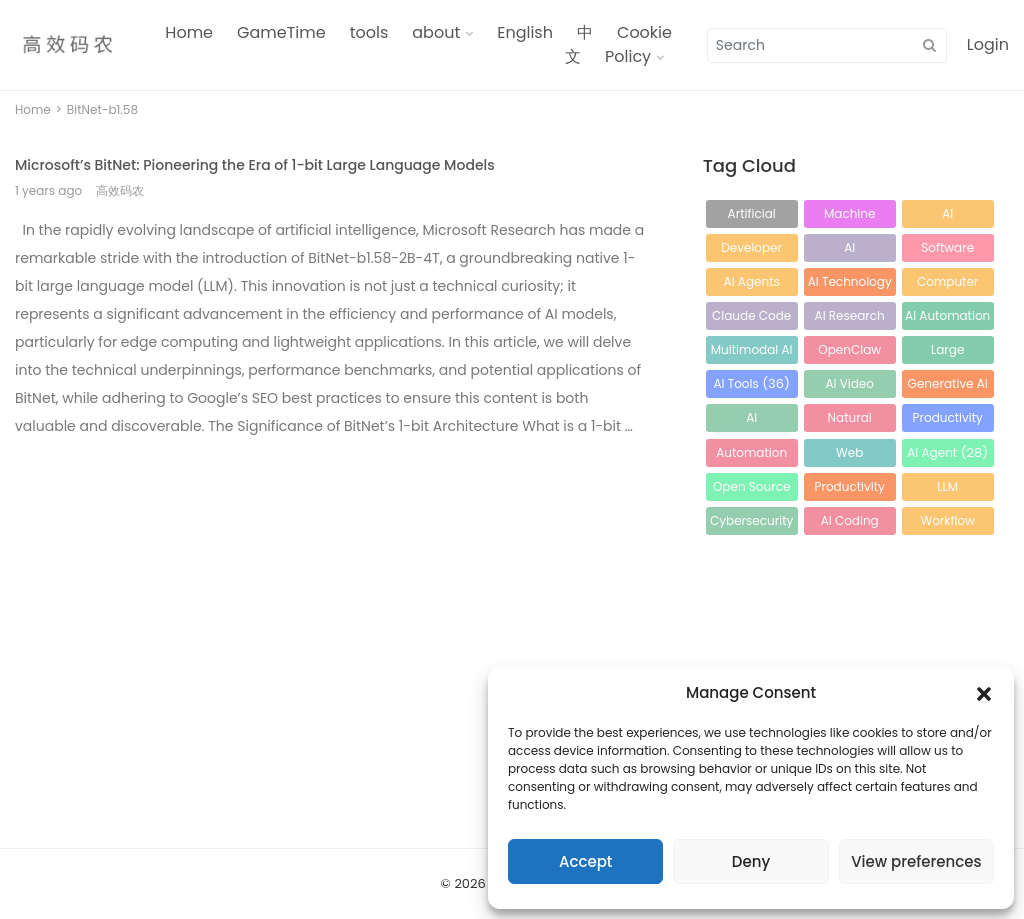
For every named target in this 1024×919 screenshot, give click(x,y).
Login (988, 44)
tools (369, 32)
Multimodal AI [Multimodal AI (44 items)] (752, 352)
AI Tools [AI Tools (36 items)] (751, 383)
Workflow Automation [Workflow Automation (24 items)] (947, 523)
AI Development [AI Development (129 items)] (947, 216)
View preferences (916, 861)
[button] (984, 693)
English (525, 32)
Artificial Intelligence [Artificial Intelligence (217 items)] (751, 216)
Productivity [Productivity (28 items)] (850, 489)
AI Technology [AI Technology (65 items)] (850, 284)
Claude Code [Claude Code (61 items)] (751, 318)
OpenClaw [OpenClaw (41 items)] (849, 352)
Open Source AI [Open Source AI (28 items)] (751, 489)
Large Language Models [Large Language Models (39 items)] (948, 352)
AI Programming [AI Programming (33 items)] (751, 420)
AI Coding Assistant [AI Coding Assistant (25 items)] (849, 523)
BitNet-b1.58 (102, 109)
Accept (585, 861)
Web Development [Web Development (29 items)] (849, 455)
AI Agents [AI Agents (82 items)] (752, 284)
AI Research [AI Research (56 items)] (850, 318)
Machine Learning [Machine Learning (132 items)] (850, 216)
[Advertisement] (334, 596)
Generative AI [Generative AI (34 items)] (948, 386)
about (436, 32)
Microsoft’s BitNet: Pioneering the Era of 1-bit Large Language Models (255, 165)
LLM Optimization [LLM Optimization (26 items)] (947, 489)
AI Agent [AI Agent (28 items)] (947, 452)
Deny (751, 861)
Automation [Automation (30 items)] (751, 455)
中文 (579, 44)
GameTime (281, 32)
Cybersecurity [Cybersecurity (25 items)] (751, 523)
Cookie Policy (638, 44)
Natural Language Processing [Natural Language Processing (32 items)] (849, 420)
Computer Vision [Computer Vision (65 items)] (947, 284)
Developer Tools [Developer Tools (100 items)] (751, 250)
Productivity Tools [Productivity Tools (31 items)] (948, 420)
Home (189, 32)
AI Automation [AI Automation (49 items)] (947, 318)
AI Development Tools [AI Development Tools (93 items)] (849, 250)
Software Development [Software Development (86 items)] (947, 250)
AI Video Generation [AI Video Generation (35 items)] (849, 386)
